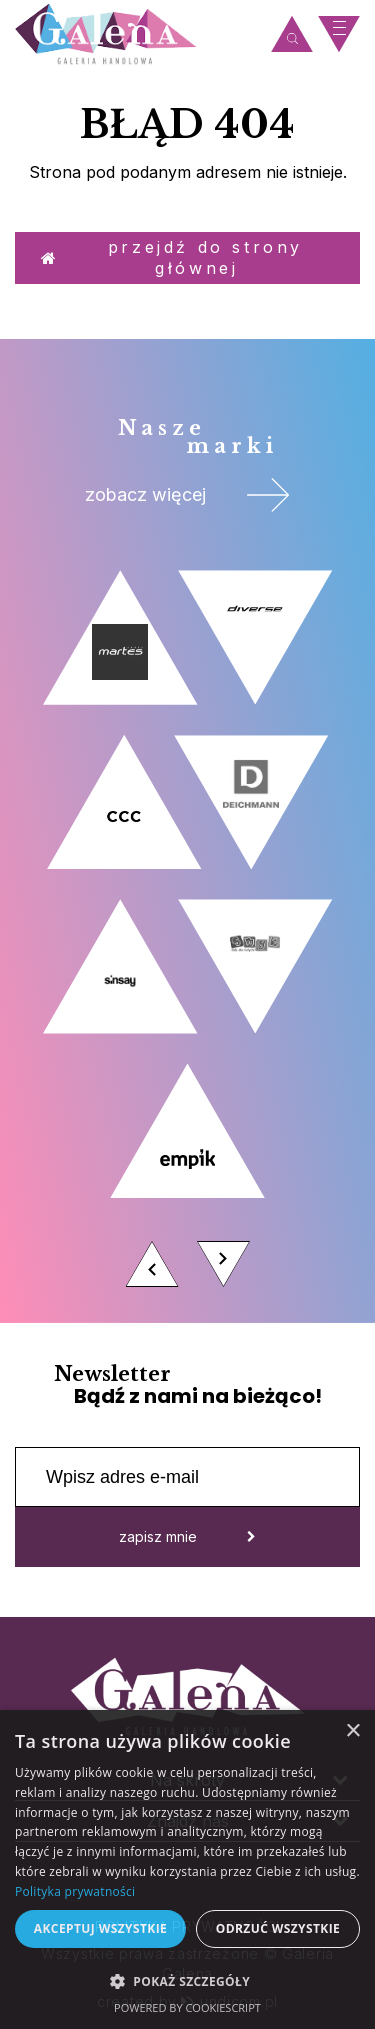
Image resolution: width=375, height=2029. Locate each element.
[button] (187, 1980)
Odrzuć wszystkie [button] (278, 1928)
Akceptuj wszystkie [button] (100, 1928)
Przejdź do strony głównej (172, 257)
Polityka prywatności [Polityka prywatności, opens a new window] (75, 1891)
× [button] (352, 1731)
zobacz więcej (187, 495)
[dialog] (187, 1869)
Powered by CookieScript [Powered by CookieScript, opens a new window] (187, 2007)
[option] (187, 934)
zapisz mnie (187, 1536)
